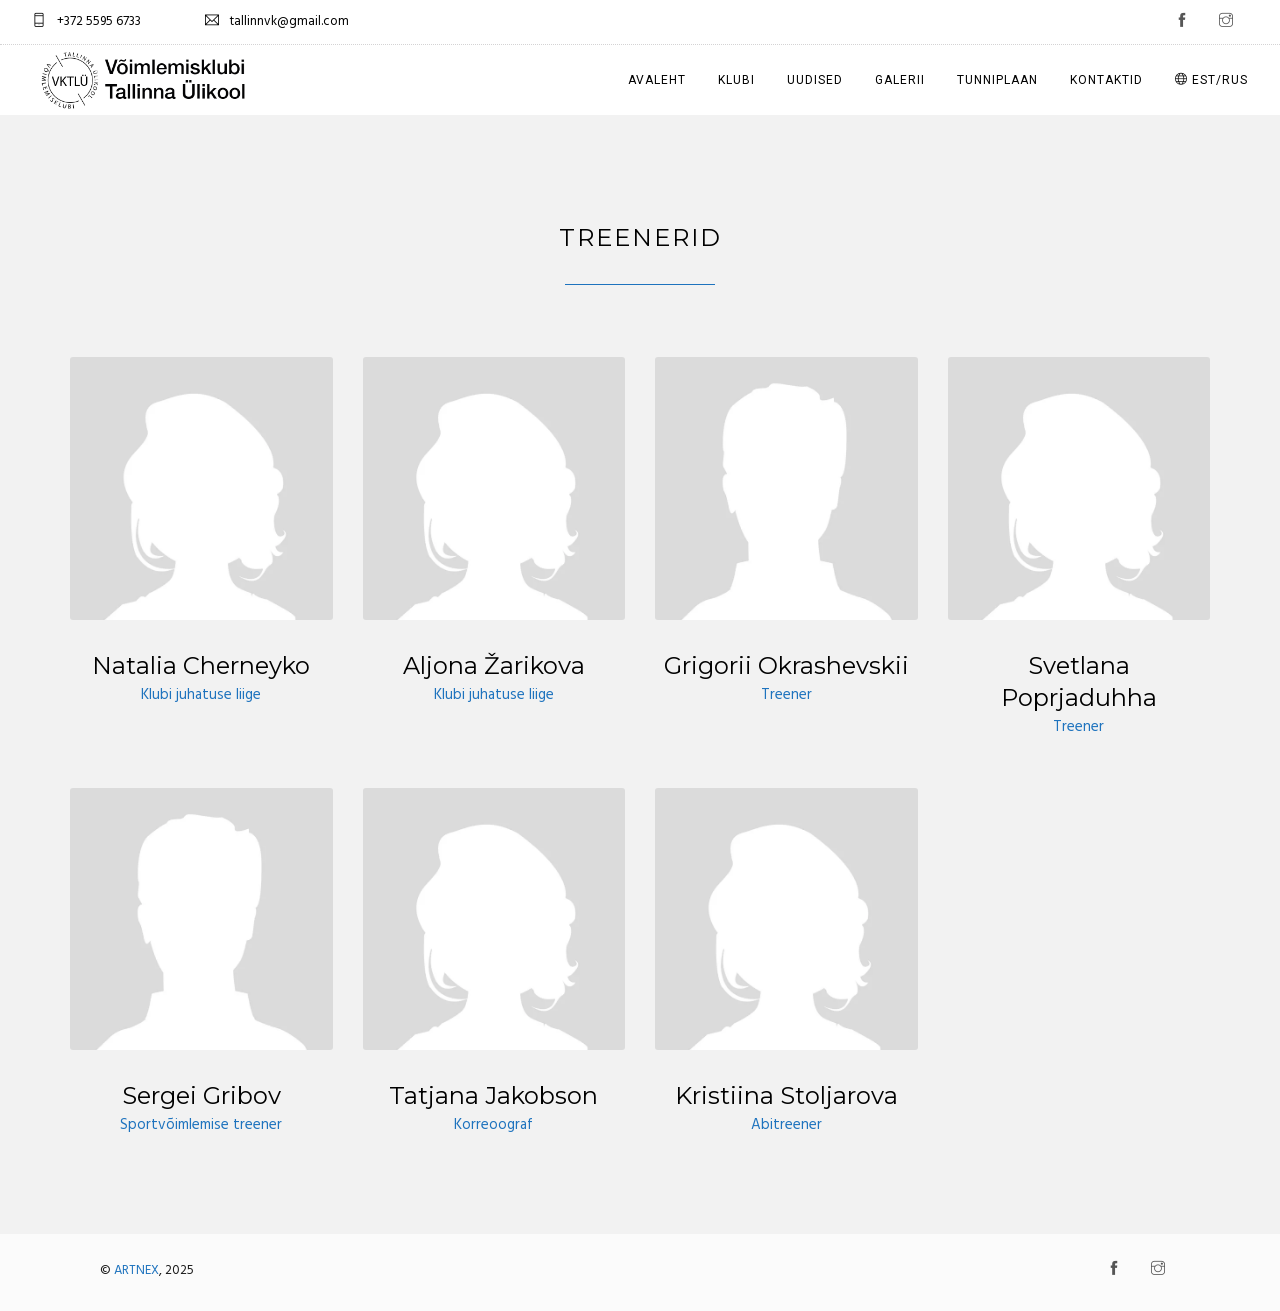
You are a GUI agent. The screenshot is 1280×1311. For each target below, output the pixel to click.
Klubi (736, 80)
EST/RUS (1211, 80)
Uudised (815, 80)
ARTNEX (136, 1270)
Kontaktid (1106, 80)
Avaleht (657, 80)
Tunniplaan (997, 80)
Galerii (900, 80)
